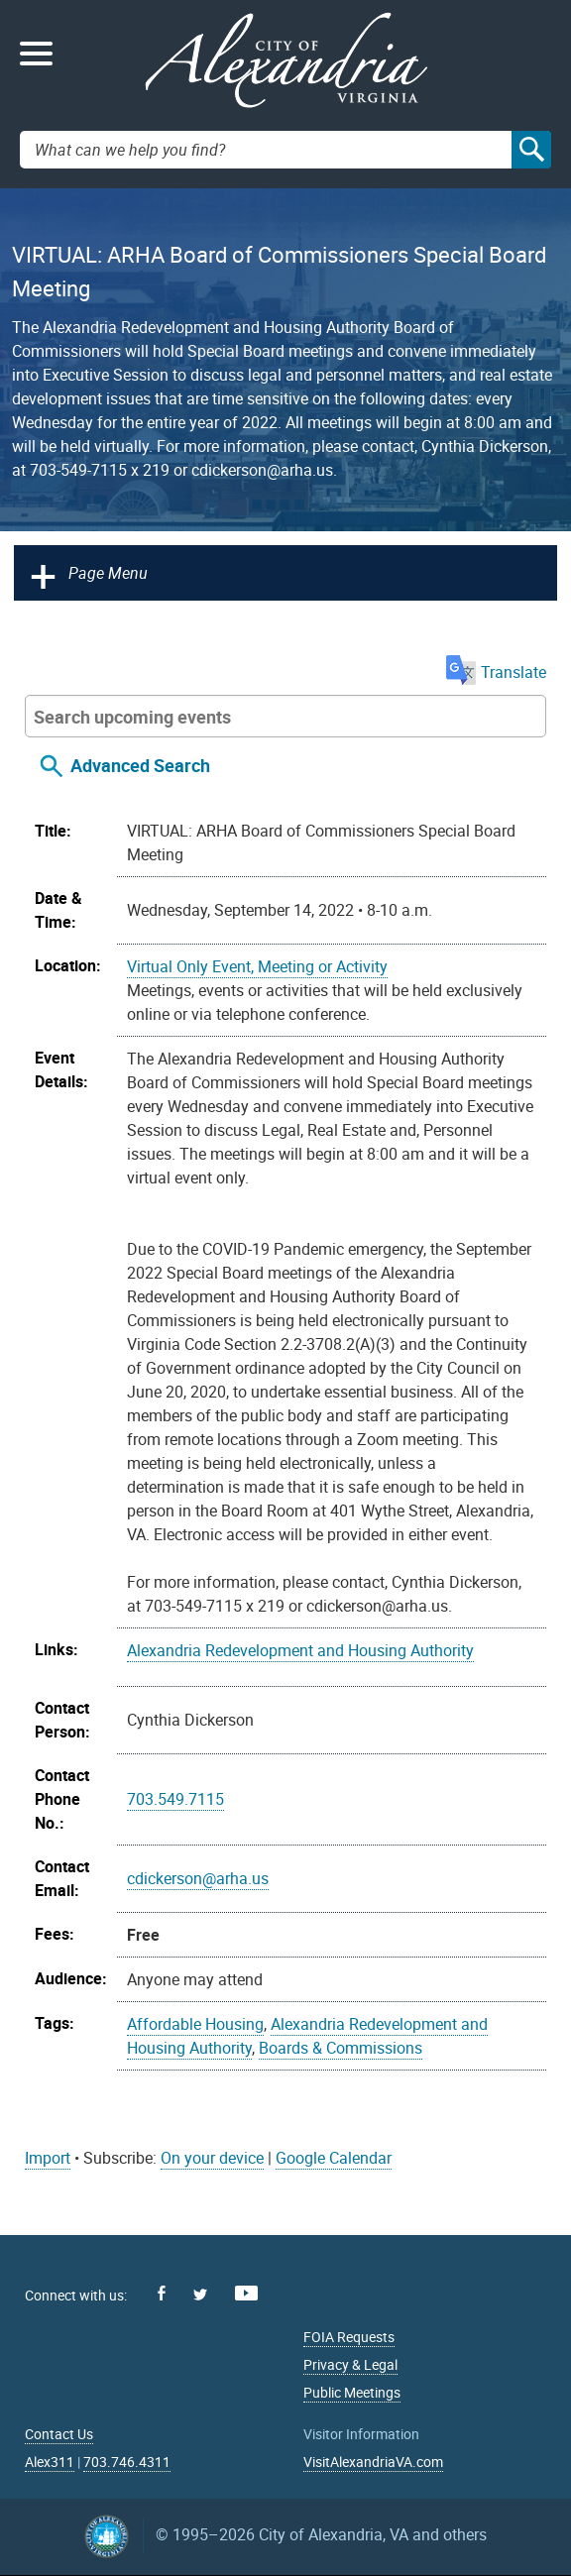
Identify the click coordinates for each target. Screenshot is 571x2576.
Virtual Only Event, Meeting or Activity (257, 966)
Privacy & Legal (350, 2364)
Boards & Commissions (340, 2048)
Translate (496, 672)
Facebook (162, 2293)
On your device (212, 2158)
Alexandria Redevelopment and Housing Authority (300, 1650)
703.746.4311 (127, 2461)
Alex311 (49, 2461)
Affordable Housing (195, 2024)
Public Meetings (351, 2392)
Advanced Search (140, 765)
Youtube (246, 2293)
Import (47, 2158)
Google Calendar (334, 2158)
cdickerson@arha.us (198, 1878)
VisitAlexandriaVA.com (373, 2461)
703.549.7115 (175, 1799)
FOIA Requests (349, 2336)
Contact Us (59, 2433)
